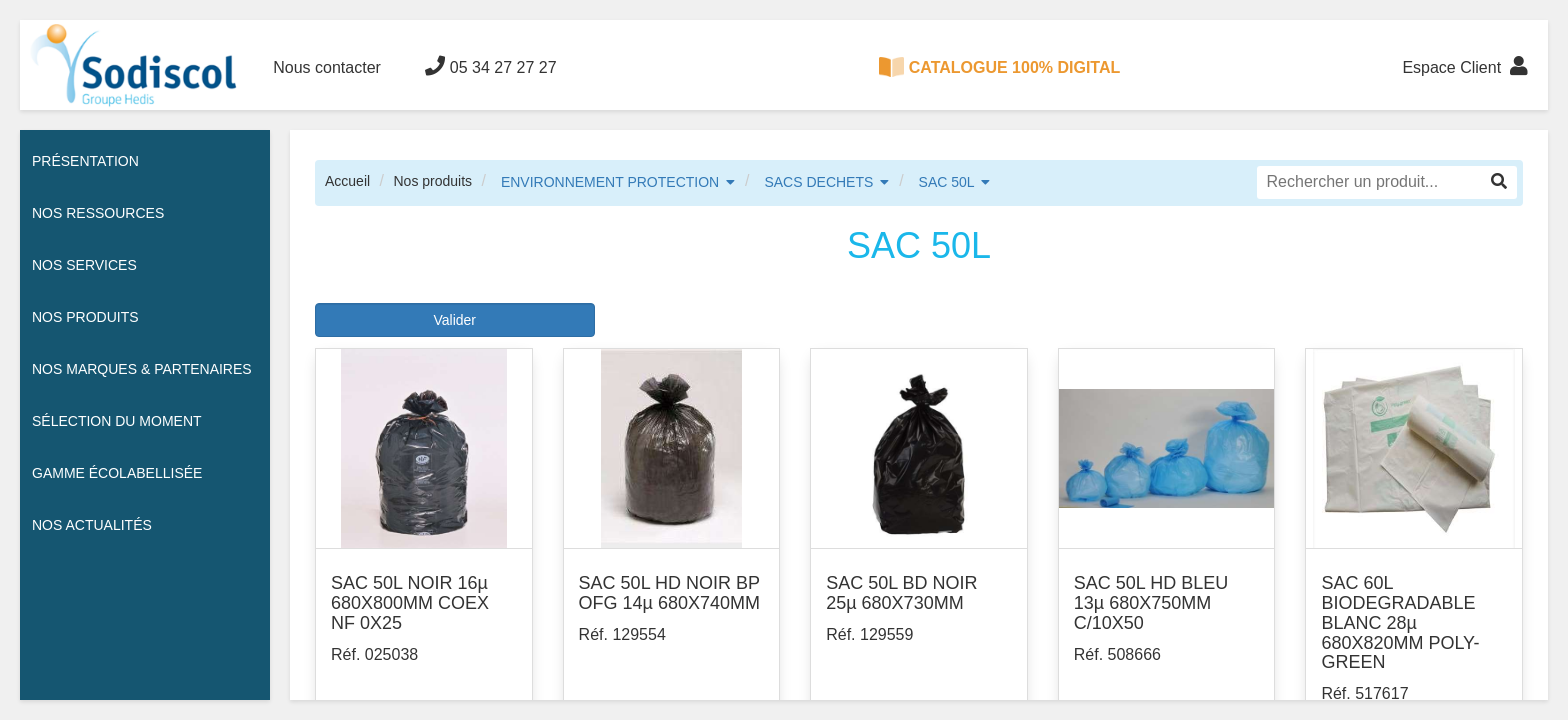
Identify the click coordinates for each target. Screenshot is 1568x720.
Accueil (347, 181)
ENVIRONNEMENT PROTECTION (610, 182)
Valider (454, 320)
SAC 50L (947, 182)
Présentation (85, 161)
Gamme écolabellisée (117, 473)
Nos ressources (98, 213)
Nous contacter (327, 67)
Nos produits (432, 181)
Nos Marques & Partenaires (142, 369)
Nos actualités (92, 525)
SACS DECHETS (818, 182)
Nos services (84, 265)
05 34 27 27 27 (490, 66)
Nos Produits (85, 317)
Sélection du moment (117, 421)
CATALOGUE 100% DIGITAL (1000, 67)
